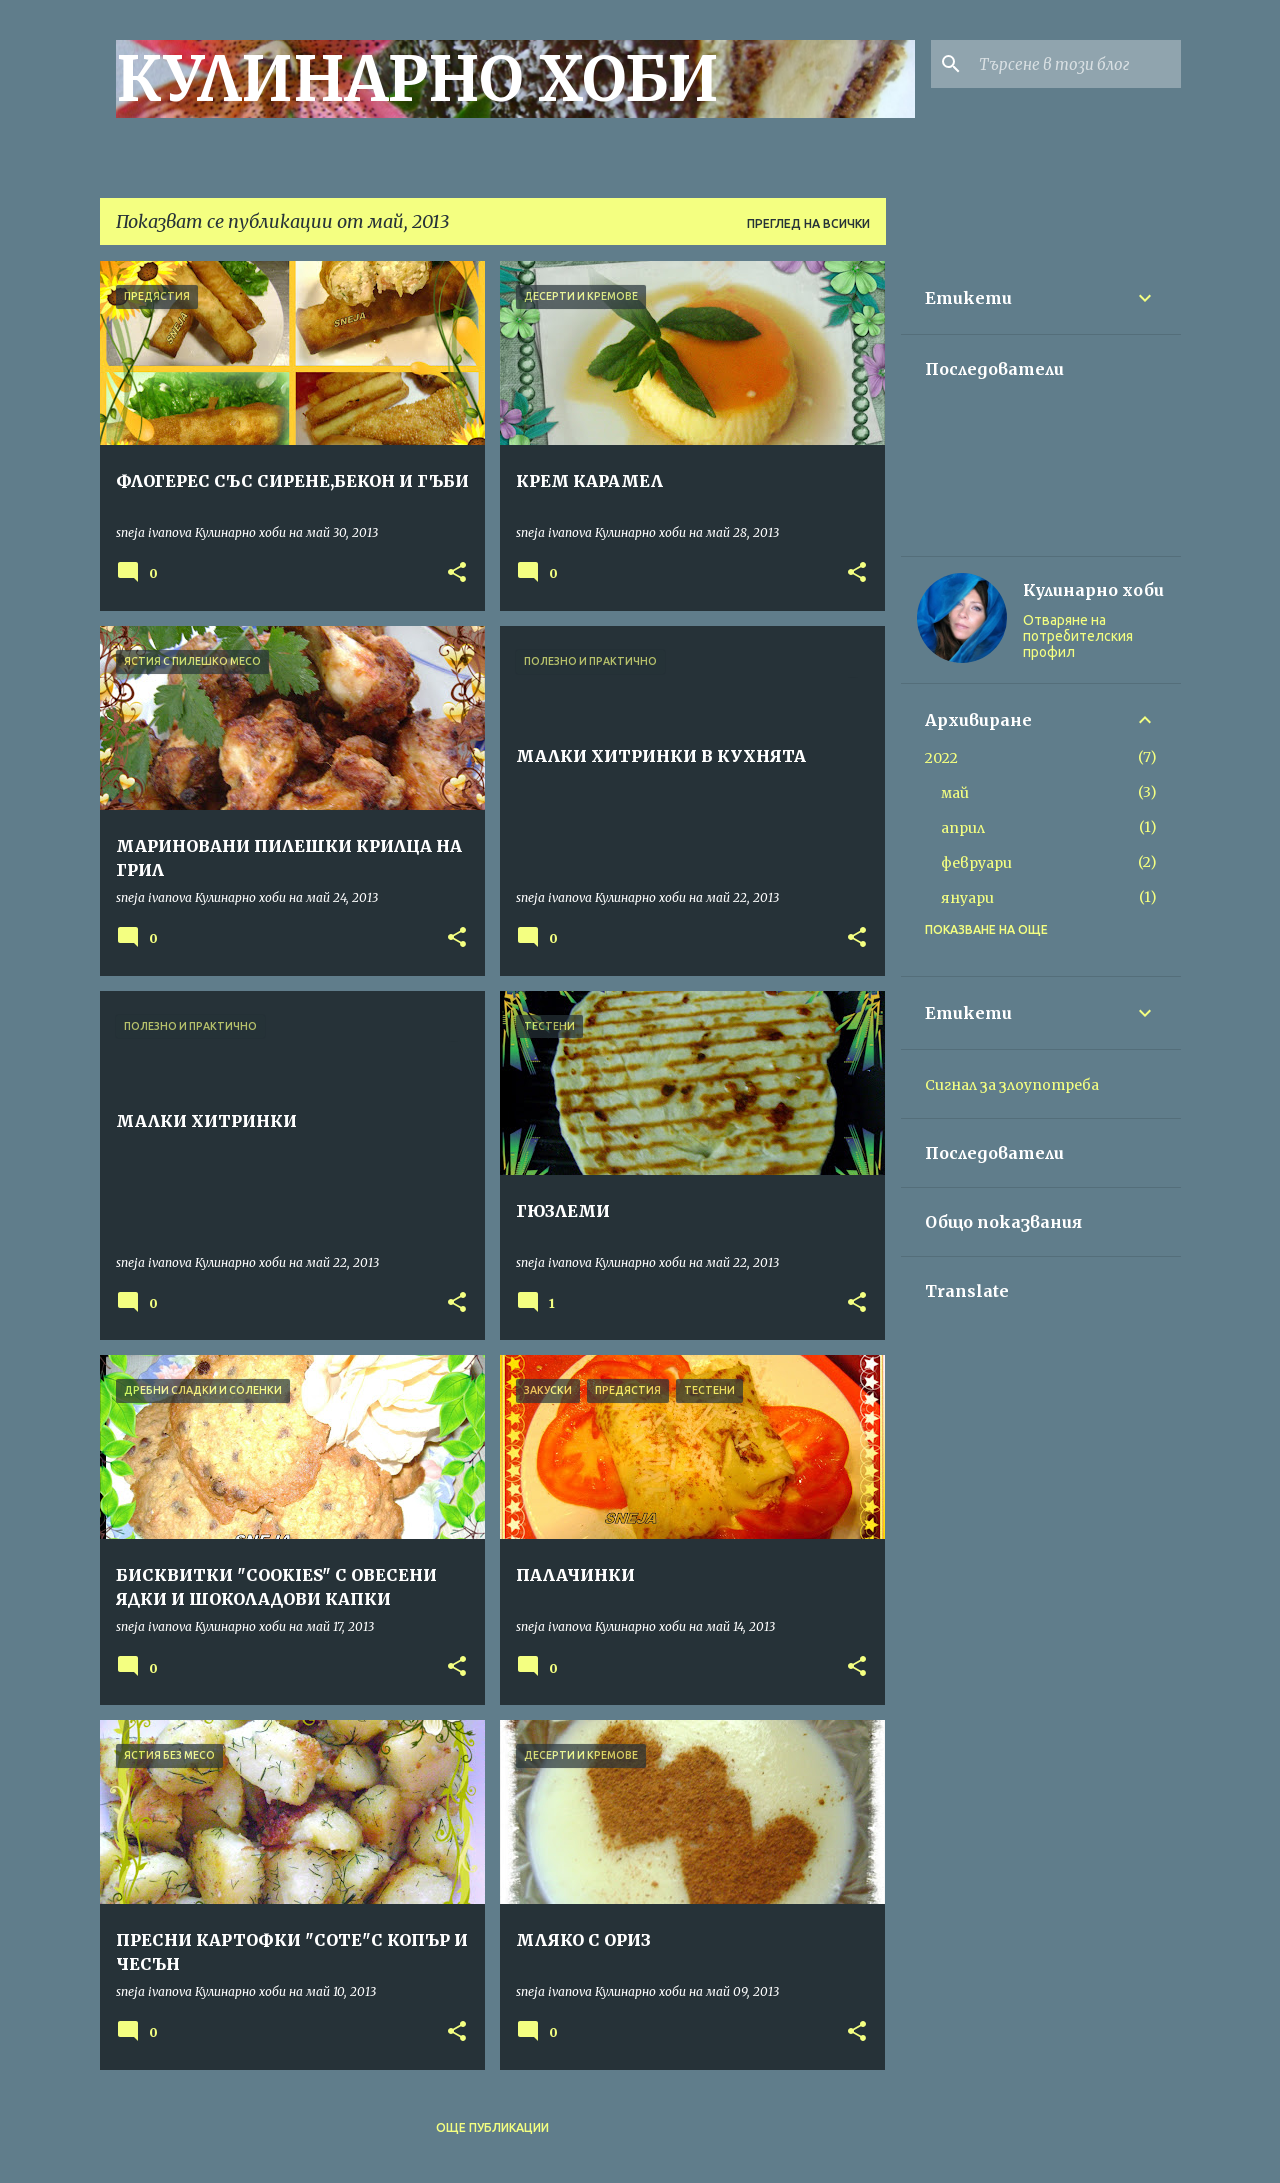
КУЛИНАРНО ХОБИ (417, 79)
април (963, 828)
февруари (976, 863)
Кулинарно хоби (1093, 590)
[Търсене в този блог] (1076, 64)
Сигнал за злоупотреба (1012, 1085)
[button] (457, 573)
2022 (941, 758)
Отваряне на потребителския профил (1078, 636)
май (955, 793)
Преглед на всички (808, 223)
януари (967, 898)
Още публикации (492, 2127)
